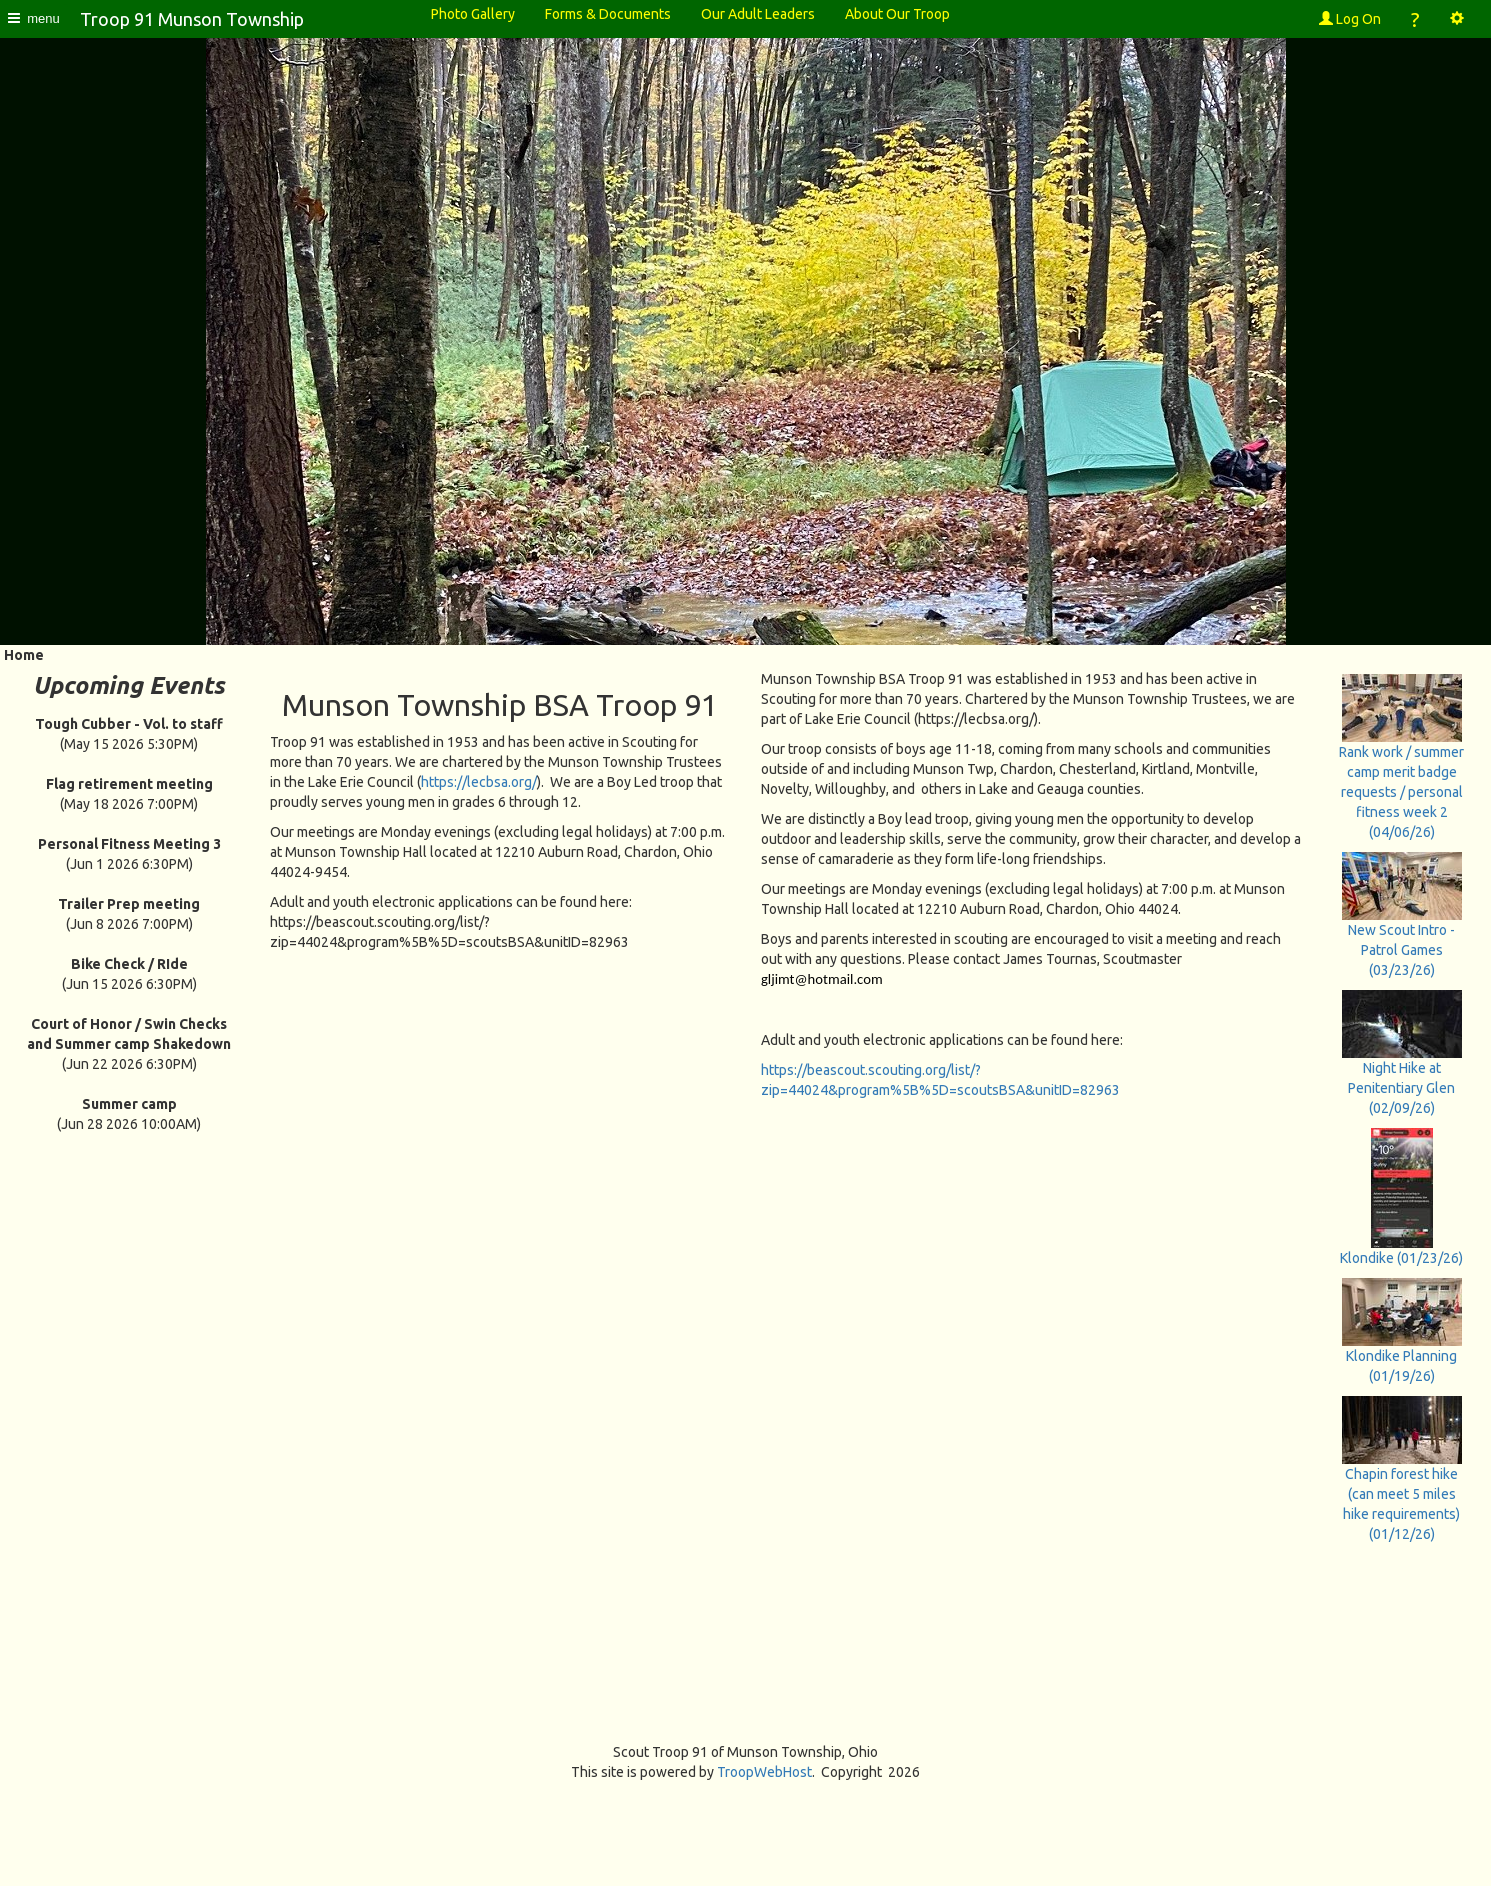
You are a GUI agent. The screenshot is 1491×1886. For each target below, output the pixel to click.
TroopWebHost (764, 1772)
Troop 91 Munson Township (192, 19)
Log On (1350, 19)
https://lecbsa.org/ (479, 782)
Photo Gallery (473, 14)
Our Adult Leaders (758, 14)
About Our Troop (897, 14)
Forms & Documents (608, 14)
